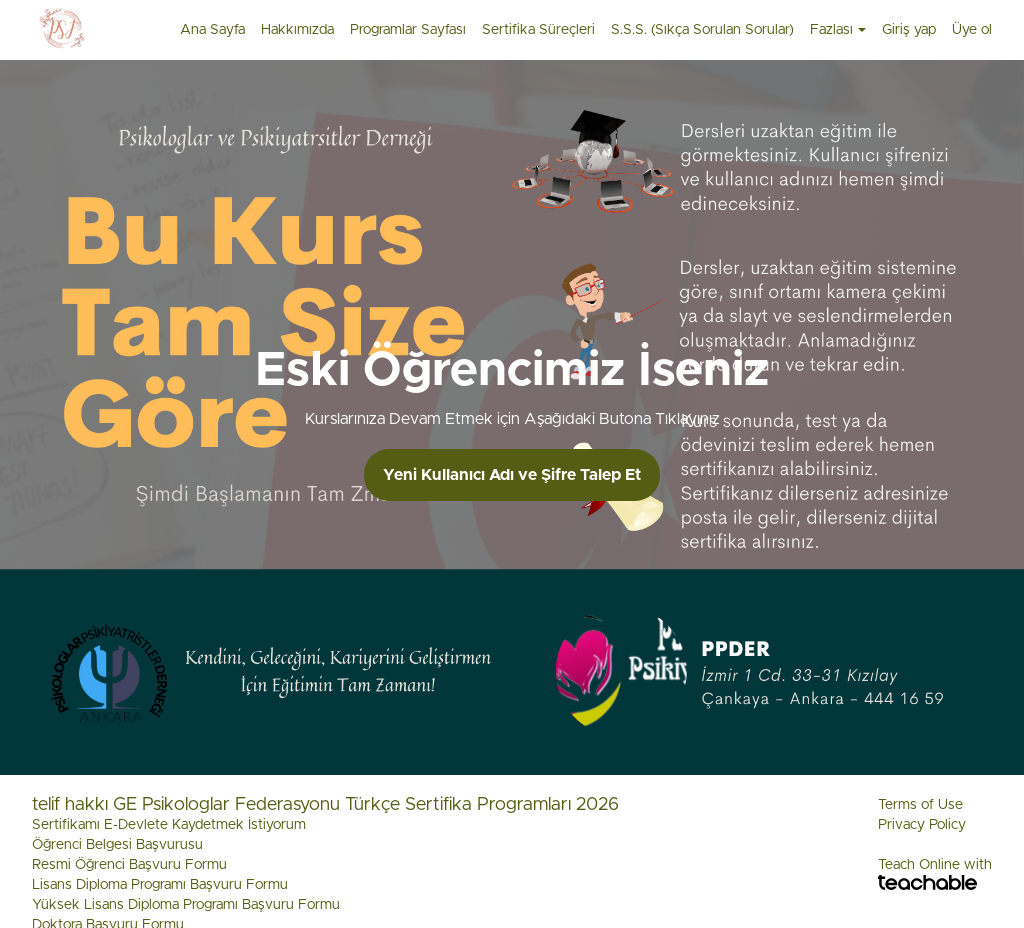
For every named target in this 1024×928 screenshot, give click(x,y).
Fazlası (838, 30)
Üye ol (972, 30)
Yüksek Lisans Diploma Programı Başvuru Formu (186, 905)
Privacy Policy (922, 825)
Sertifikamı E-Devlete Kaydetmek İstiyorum (169, 825)
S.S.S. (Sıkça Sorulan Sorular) (702, 30)
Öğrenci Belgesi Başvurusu (117, 845)
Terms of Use (920, 805)
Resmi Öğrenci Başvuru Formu (129, 865)
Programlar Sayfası (408, 30)
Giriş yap (909, 30)
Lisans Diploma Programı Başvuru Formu (160, 885)
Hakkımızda (297, 30)
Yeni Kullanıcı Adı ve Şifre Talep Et (512, 475)
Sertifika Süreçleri (538, 30)
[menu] (578, 30)
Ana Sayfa (212, 30)
